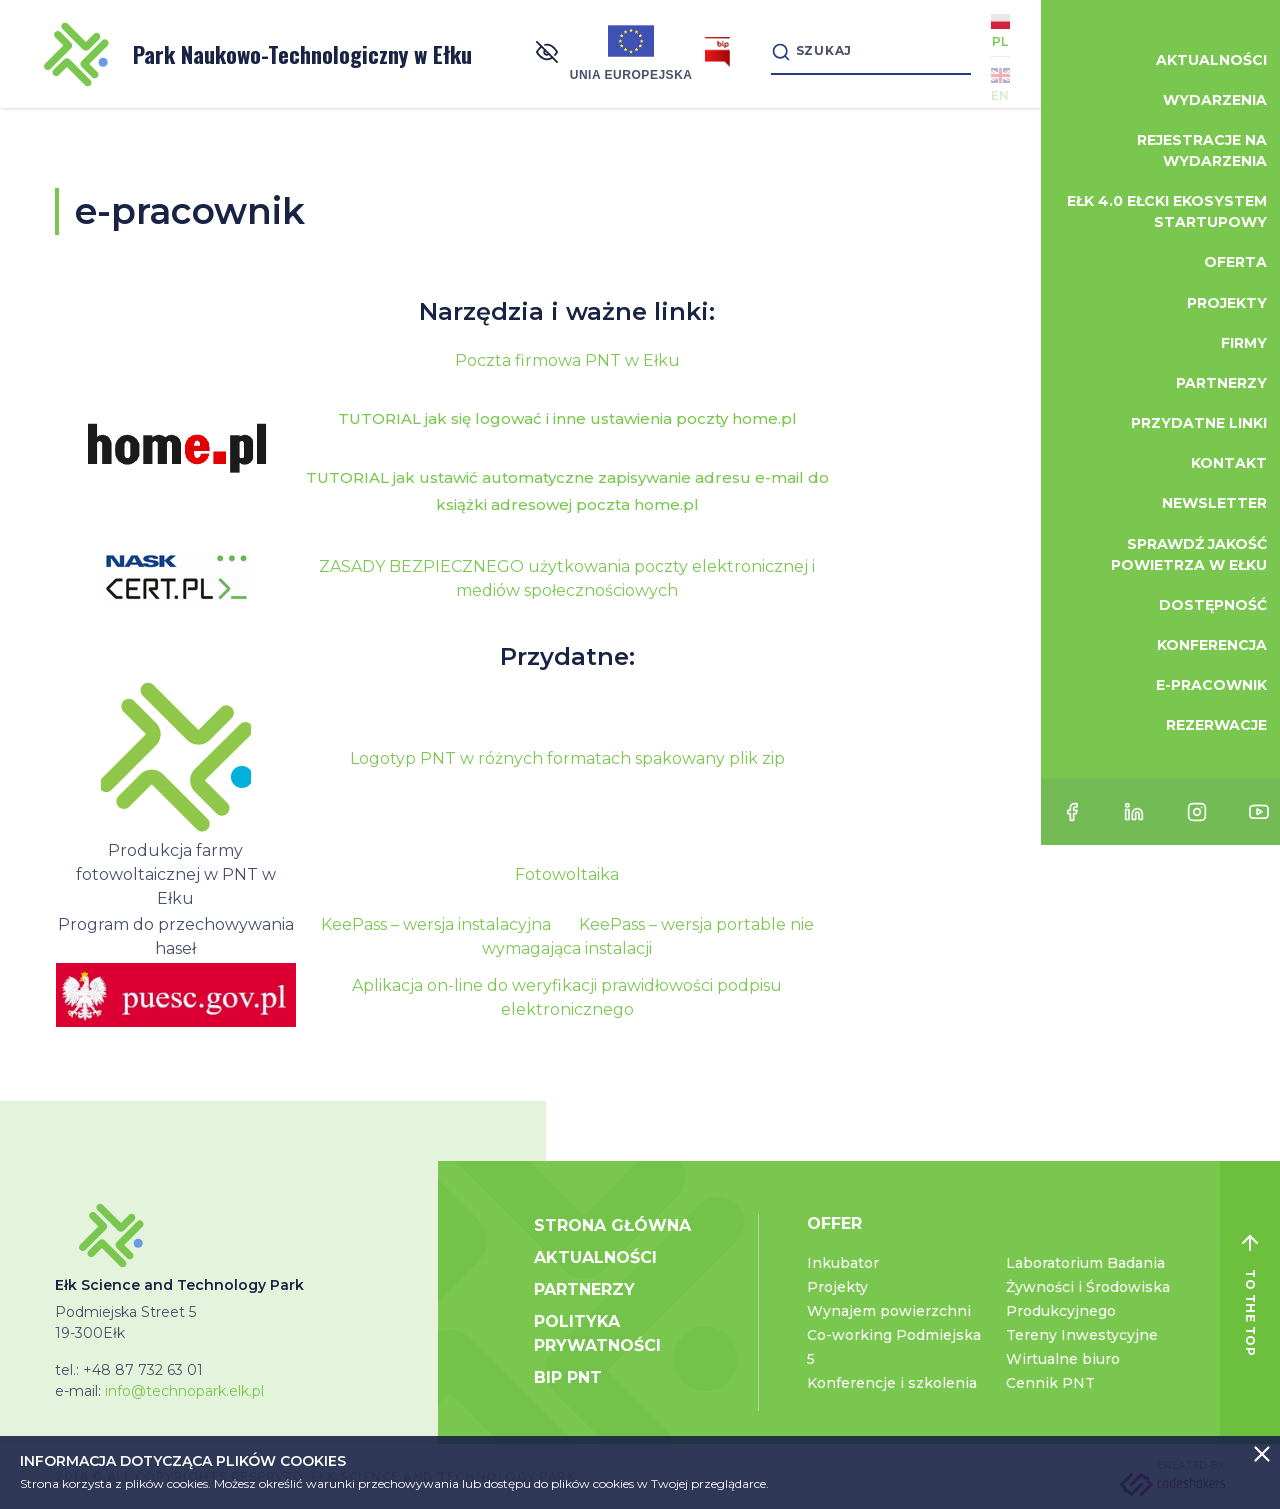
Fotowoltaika (567, 874)
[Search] (860, 53)
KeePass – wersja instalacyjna (436, 924)
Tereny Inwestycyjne (1082, 1335)
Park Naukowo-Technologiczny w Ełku (258, 54)
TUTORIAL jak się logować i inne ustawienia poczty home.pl (567, 418)
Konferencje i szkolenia (892, 1383)
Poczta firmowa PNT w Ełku (567, 360)
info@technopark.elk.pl (184, 1391)
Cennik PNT (1050, 1383)
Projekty (837, 1287)
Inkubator (843, 1263)
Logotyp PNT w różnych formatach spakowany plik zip (567, 758)
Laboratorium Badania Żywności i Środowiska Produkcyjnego (1088, 1287)
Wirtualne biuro (1063, 1359)
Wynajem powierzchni (889, 1311)
